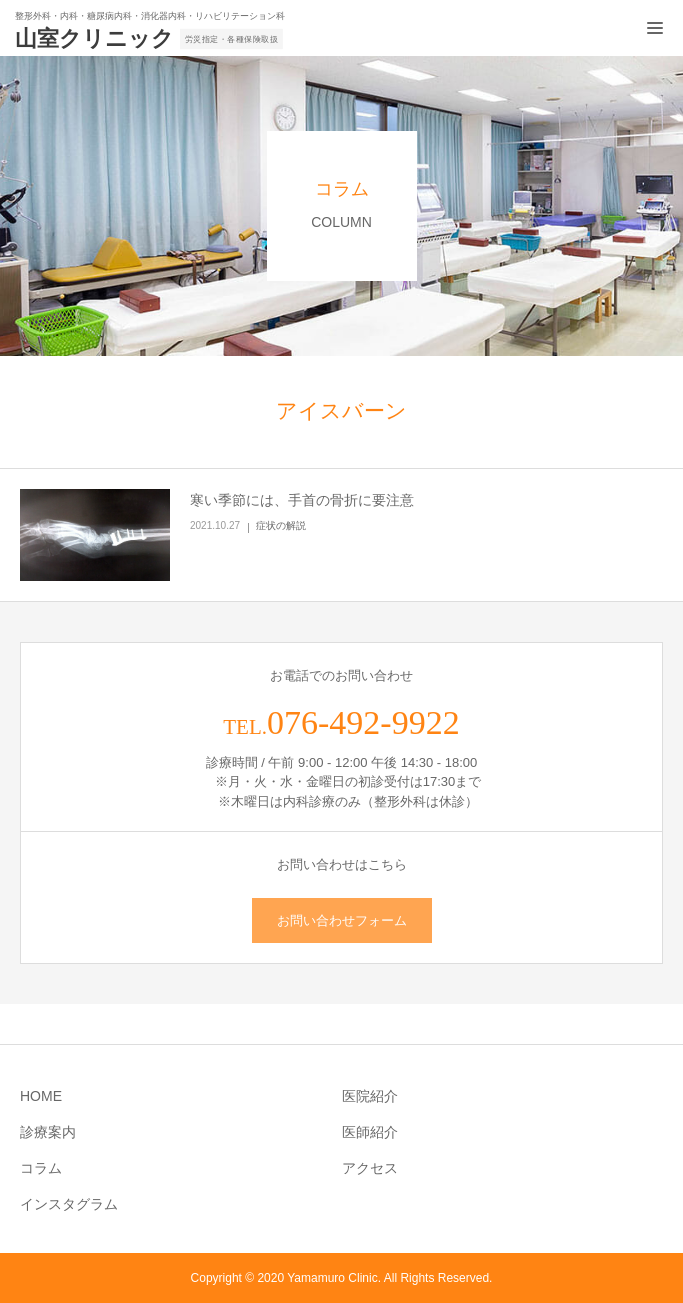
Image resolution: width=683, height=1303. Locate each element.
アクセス (370, 1168)
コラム (41, 1168)
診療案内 (48, 1132)
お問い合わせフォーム (342, 920)
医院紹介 (370, 1096)
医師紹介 (370, 1132)
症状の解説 (281, 525)
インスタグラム (69, 1204)
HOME (41, 1096)
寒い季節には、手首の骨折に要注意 (302, 500)
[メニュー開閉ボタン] (655, 28)
